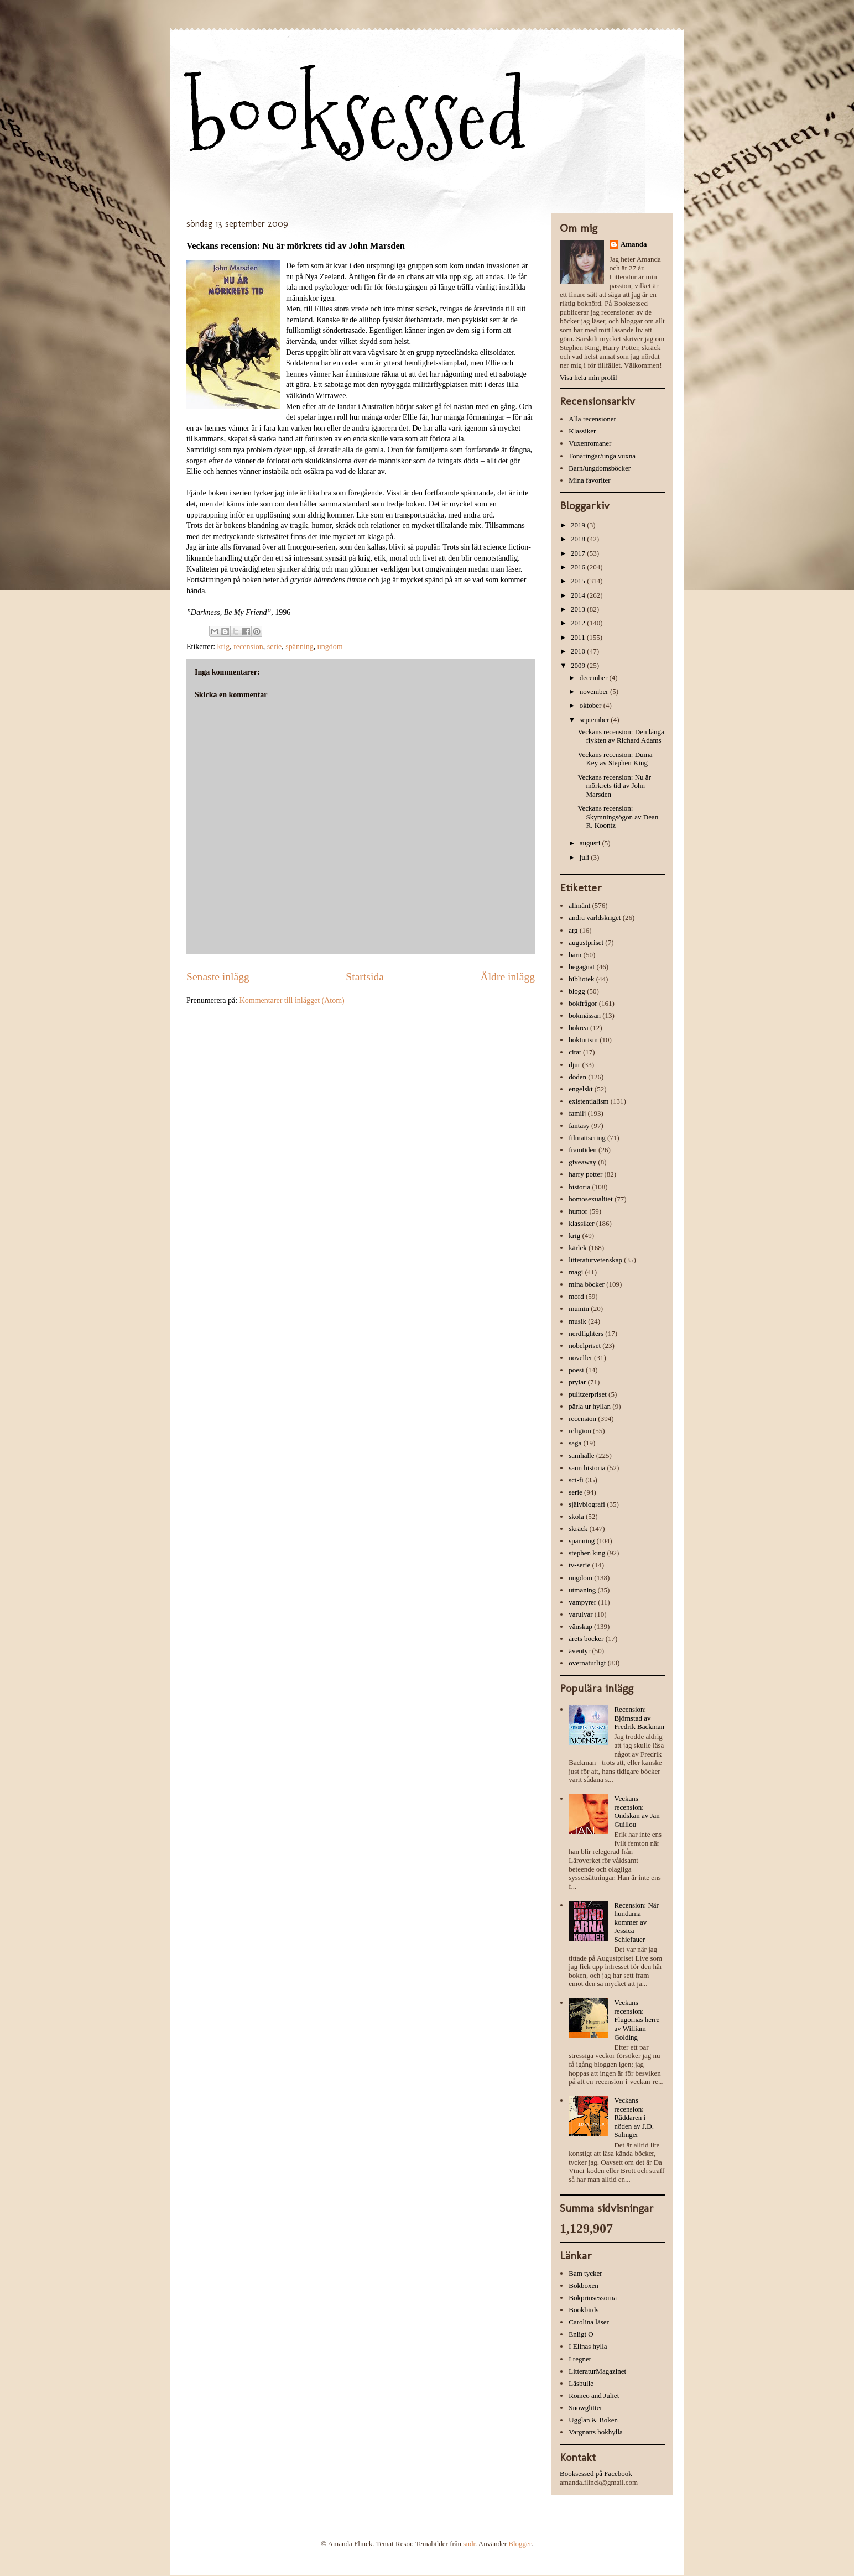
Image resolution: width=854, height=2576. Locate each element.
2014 (579, 595)
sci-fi (576, 1480)
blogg (577, 991)
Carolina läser (589, 2322)
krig (223, 646)
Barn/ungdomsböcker (600, 468)
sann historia (587, 1468)
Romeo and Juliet (594, 2395)
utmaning (582, 1590)
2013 (579, 609)
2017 (579, 553)
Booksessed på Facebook (596, 2473)
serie (274, 646)
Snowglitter (585, 2407)
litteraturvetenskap (595, 1260)
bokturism (583, 1040)
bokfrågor (583, 1003)
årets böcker (586, 1638)
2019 (579, 525)
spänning (299, 646)
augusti (591, 843)
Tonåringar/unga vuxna (602, 456)
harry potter (585, 1174)
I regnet (580, 2359)
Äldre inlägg (508, 977)
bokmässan (585, 1015)
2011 (579, 637)
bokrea (578, 1027)
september (595, 719)
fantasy (579, 1125)
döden (577, 1077)
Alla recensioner (592, 419)
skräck (578, 1528)
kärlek (577, 1247)
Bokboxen (583, 2285)
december (595, 677)
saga (575, 1443)
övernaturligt (587, 1663)
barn (575, 954)
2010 (579, 651)
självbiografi (587, 1504)
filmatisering (587, 1137)
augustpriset (586, 942)
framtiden (583, 1150)
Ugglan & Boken (593, 2420)
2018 (579, 539)
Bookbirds (583, 2310)
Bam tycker (585, 2273)
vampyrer (582, 1602)
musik (577, 1321)
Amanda (634, 244)
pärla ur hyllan (590, 1406)
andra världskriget (595, 917)
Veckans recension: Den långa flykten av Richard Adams (620, 736)
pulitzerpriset (588, 1394)
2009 (579, 665)
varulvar (580, 1614)
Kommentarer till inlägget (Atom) (292, 1000)
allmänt (579, 905)
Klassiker (582, 431)
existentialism (588, 1101)
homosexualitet (590, 1199)
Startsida (365, 977)
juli (585, 857)
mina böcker (587, 1284)
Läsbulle (581, 2383)
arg (573, 930)
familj (577, 1113)
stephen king (587, 1553)
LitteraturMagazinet (597, 2371)
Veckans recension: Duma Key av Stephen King (614, 758)
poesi (576, 1370)
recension (248, 646)
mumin (579, 1308)
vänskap (580, 1626)
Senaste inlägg (217, 977)
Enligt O (581, 2334)
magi (576, 1272)
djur (574, 1064)
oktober (591, 705)
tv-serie (579, 1565)
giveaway (582, 1162)
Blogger (519, 2544)
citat (575, 1052)
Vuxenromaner (590, 443)
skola (576, 1516)
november (595, 691)
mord (576, 1296)
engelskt (580, 1089)
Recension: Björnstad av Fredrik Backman (639, 1718)
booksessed (356, 117)
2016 (579, 567)
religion (580, 1431)
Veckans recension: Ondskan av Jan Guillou (636, 1811)
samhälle (581, 1455)
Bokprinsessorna (593, 2297)
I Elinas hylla (588, 2346)
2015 (579, 581)
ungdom (330, 646)
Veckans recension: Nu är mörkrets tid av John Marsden (613, 785)
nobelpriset (585, 1345)
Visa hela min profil (588, 377)
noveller (580, 1358)
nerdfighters (586, 1333)
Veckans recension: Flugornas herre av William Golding (636, 2019)
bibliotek (581, 979)
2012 (579, 623)
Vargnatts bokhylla (596, 2432)
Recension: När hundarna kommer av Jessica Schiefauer (636, 1922)
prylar (577, 1382)
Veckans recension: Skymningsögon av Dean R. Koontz (617, 816)
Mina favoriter (589, 480)
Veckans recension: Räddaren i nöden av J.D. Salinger (634, 2117)
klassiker (581, 1223)
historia (579, 1187)
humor (578, 1211)
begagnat (582, 967)
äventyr (579, 1651)
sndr (469, 2544)
